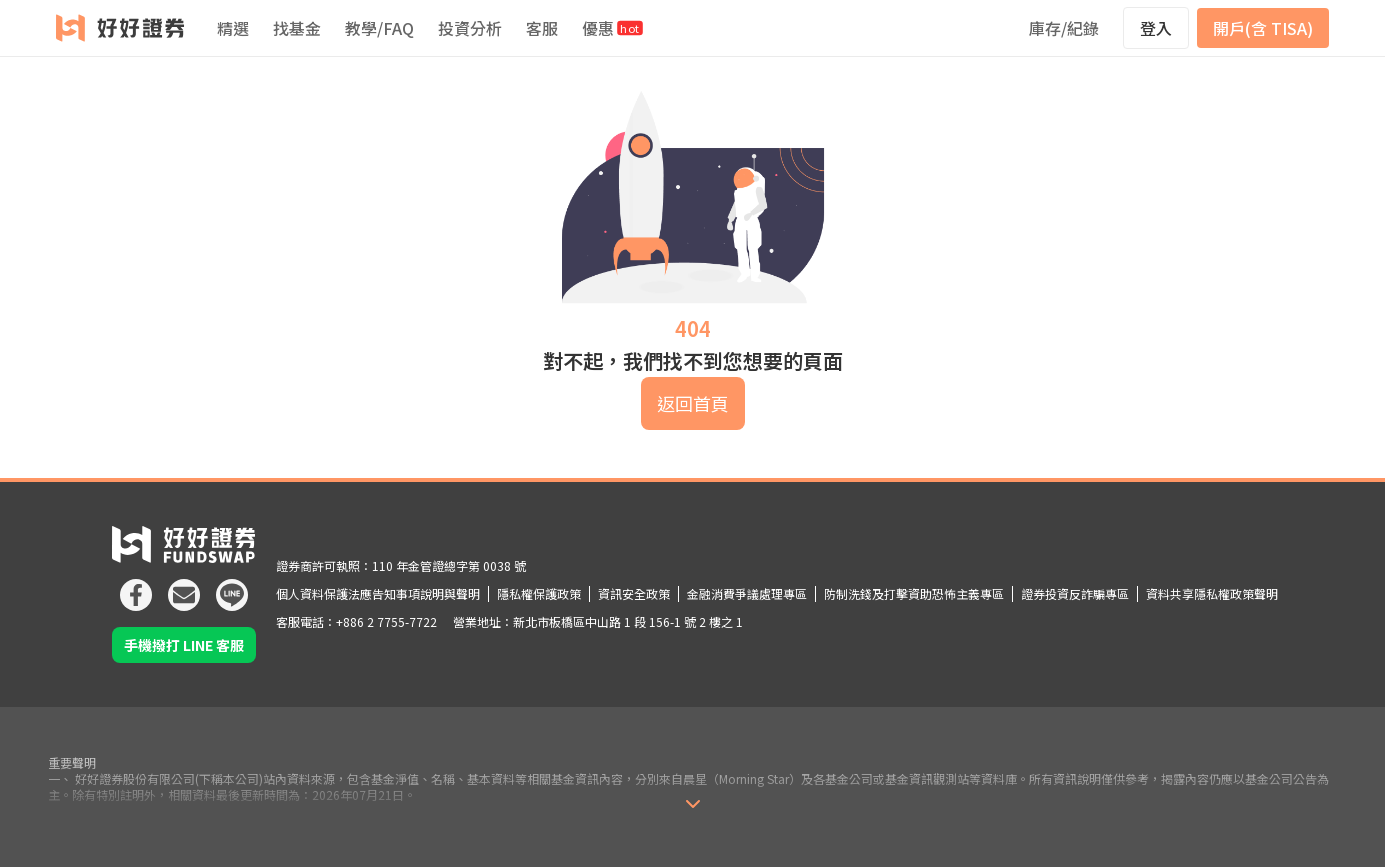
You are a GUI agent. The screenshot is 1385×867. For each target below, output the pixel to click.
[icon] (136, 587)
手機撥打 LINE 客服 (184, 645)
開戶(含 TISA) (1263, 28)
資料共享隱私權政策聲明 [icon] (1212, 593)
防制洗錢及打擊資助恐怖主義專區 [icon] (914, 593)
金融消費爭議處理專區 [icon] (747, 593)
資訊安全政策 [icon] (634, 593)
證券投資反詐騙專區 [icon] (1075, 593)
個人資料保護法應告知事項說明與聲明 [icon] (378, 593)
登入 (1156, 28)
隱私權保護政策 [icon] (539, 593)
